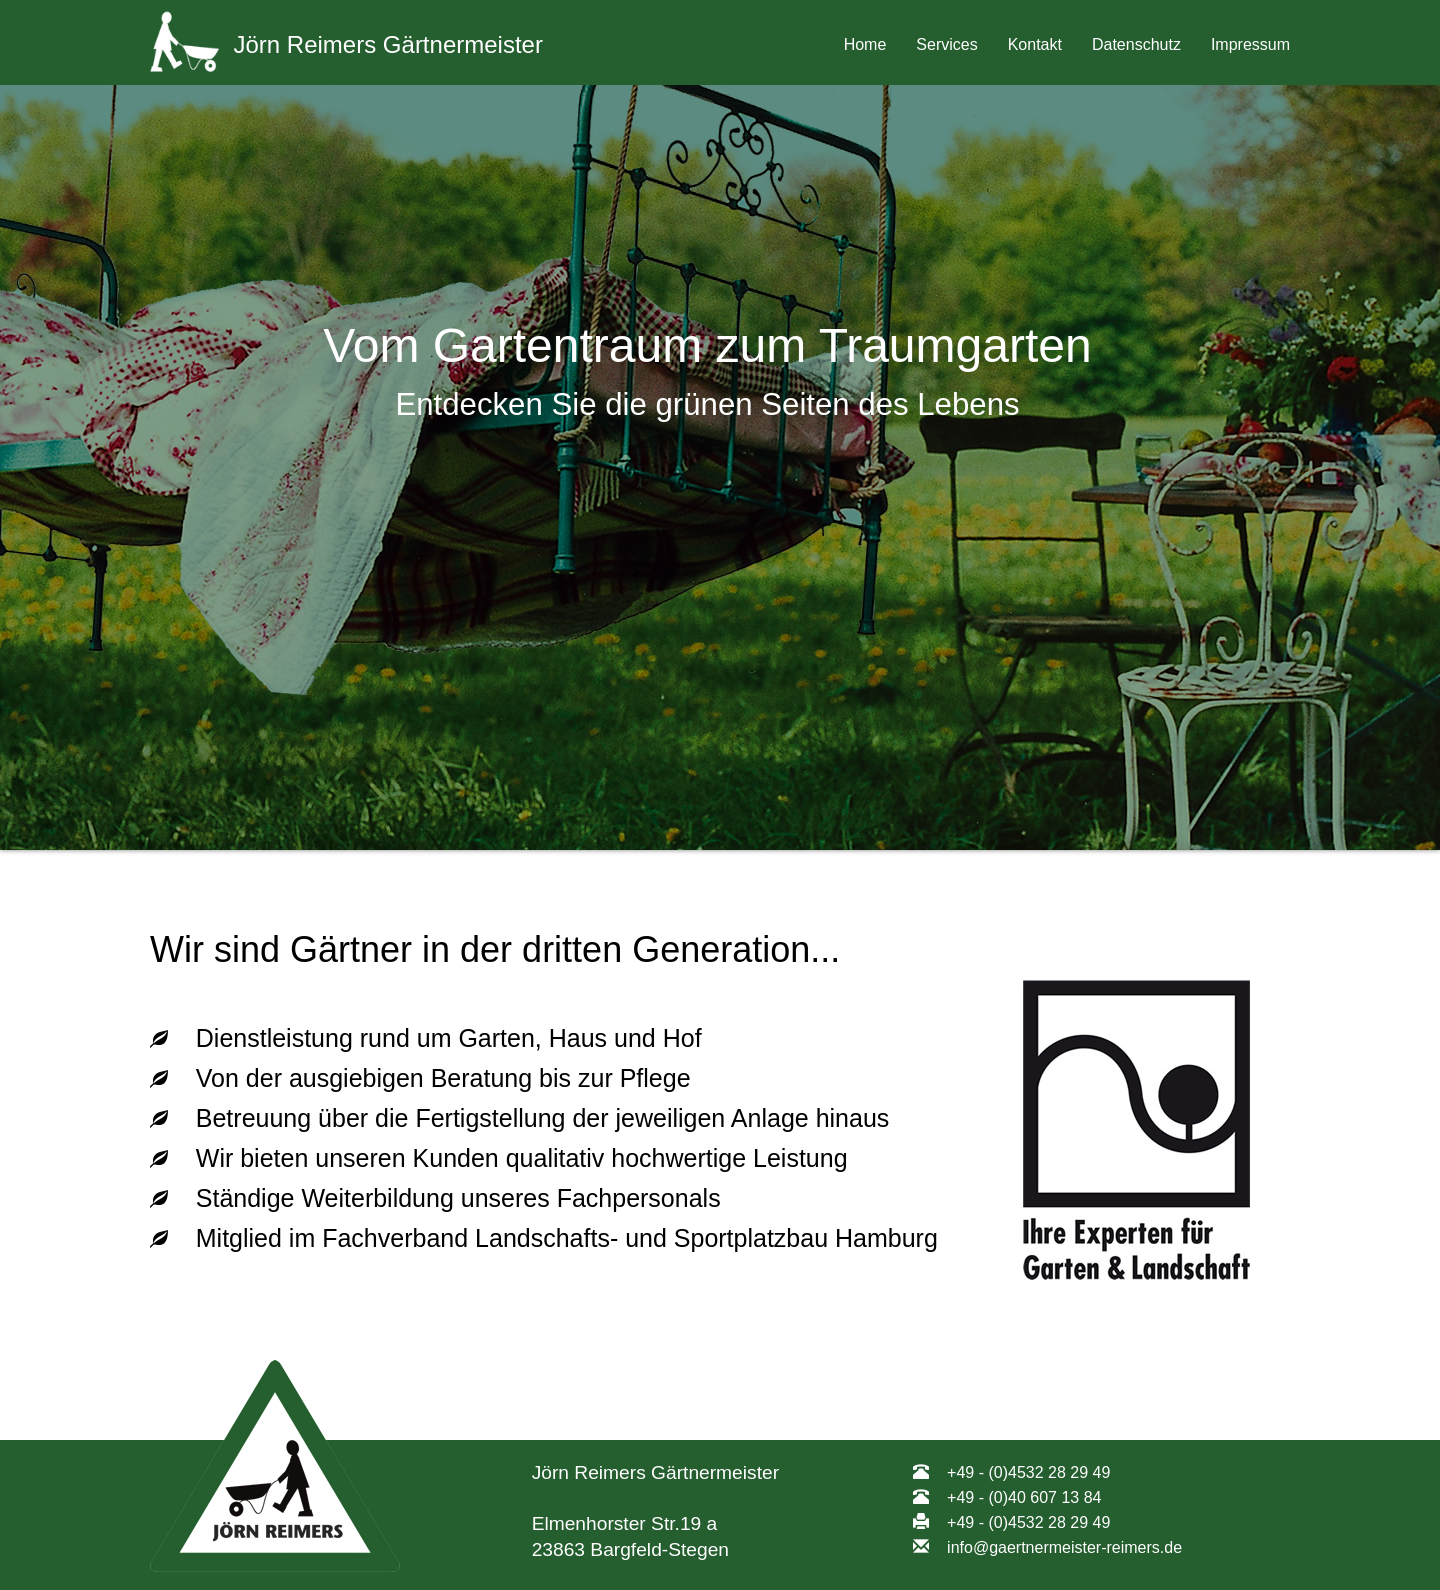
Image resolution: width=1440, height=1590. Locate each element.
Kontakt (1035, 44)
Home (865, 44)
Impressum (1250, 44)
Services (946, 44)
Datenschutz (1136, 44)
